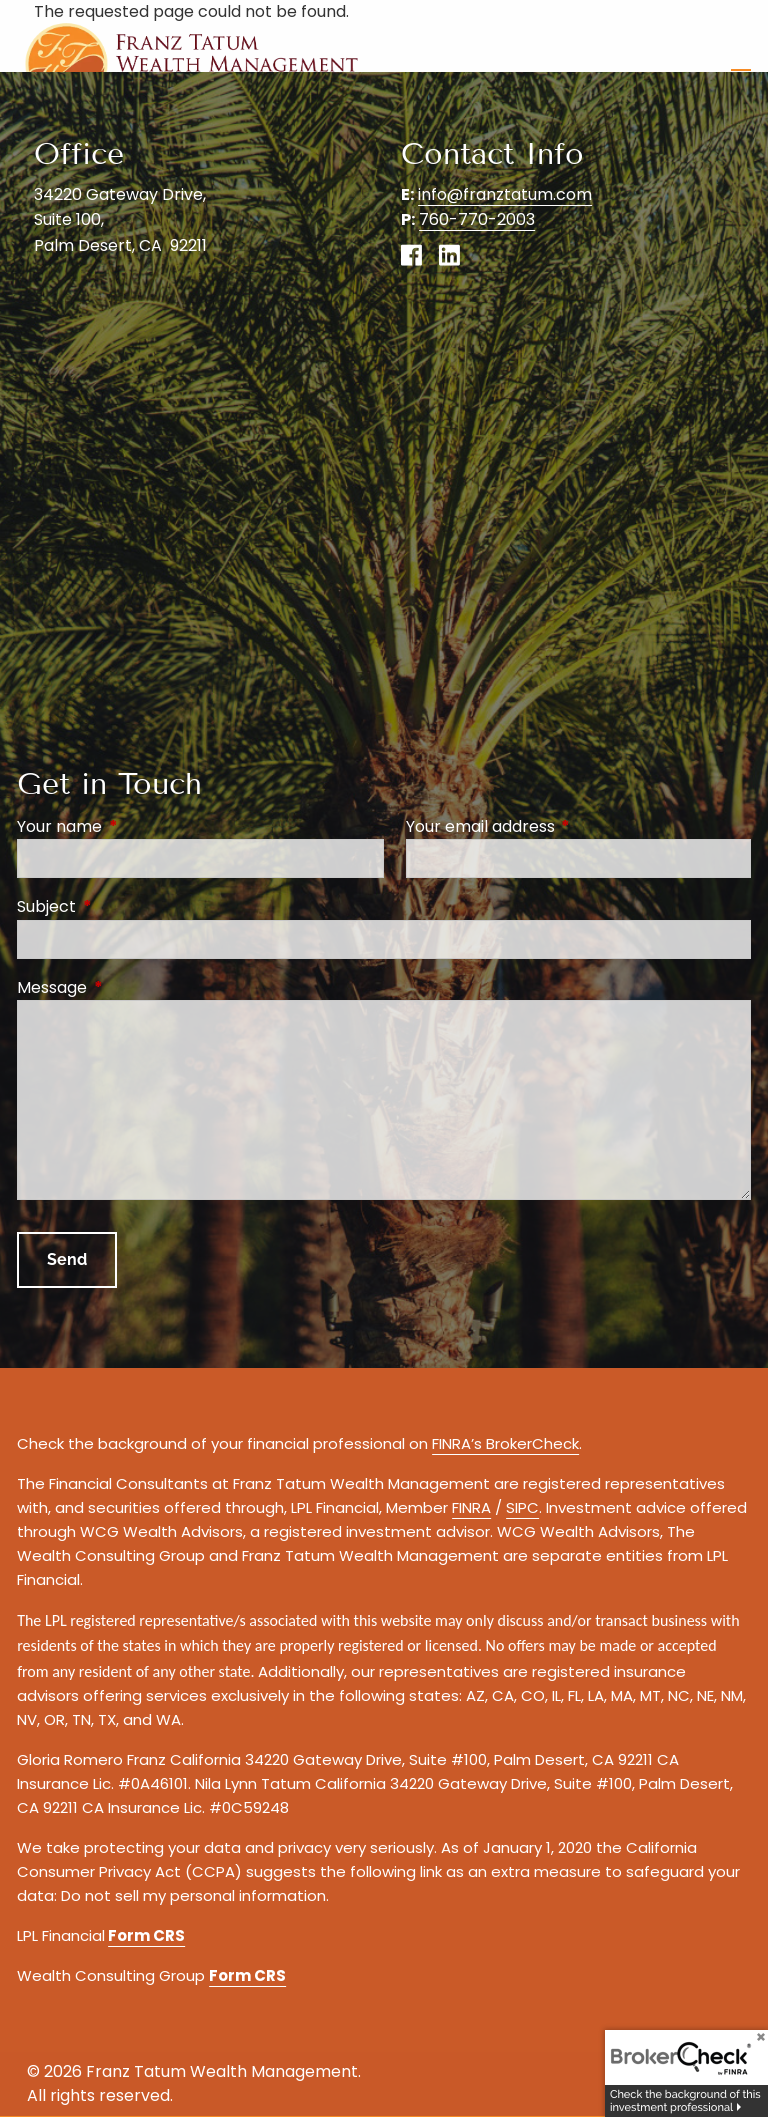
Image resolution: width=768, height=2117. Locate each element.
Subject (126, 906)
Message (132, 987)
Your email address (560, 826)
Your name (139, 826)
